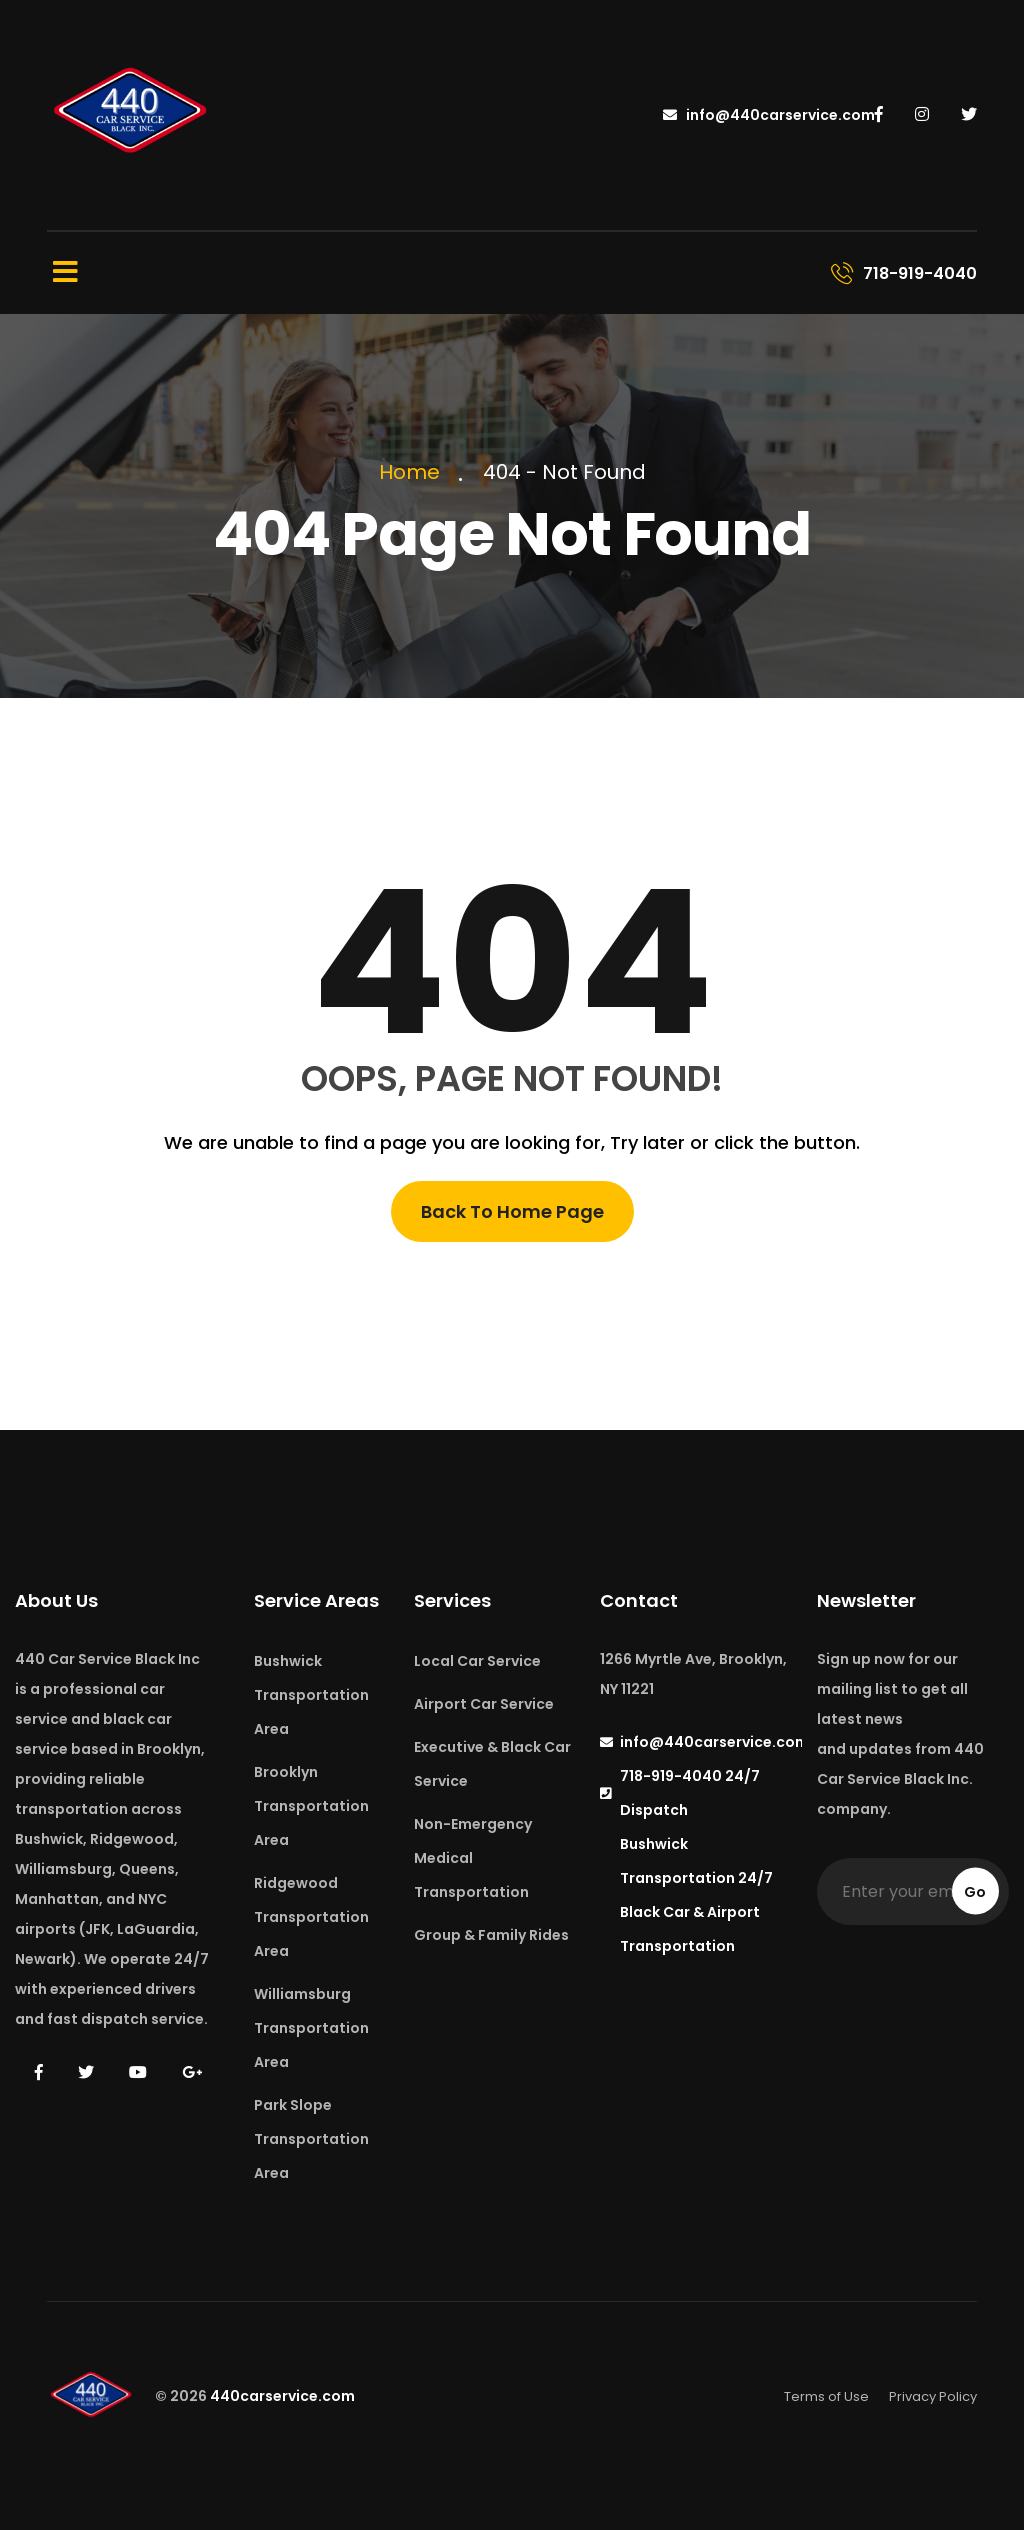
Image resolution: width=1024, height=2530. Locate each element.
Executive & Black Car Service (492, 1764)
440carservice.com (282, 2396)
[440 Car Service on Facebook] (881, 114)
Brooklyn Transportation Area (311, 1806)
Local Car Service (477, 1661)
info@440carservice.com (769, 115)
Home (414, 472)
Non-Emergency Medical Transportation (473, 1858)
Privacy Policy (933, 2396)
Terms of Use (826, 2396)
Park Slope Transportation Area (311, 2139)
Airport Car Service (484, 1704)
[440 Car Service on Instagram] (924, 114)
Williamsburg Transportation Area (311, 2028)
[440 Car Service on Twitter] (969, 114)
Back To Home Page (512, 1211)
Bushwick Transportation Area (311, 1695)
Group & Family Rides (491, 1935)
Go (975, 1892)
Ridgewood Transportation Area (311, 1917)
